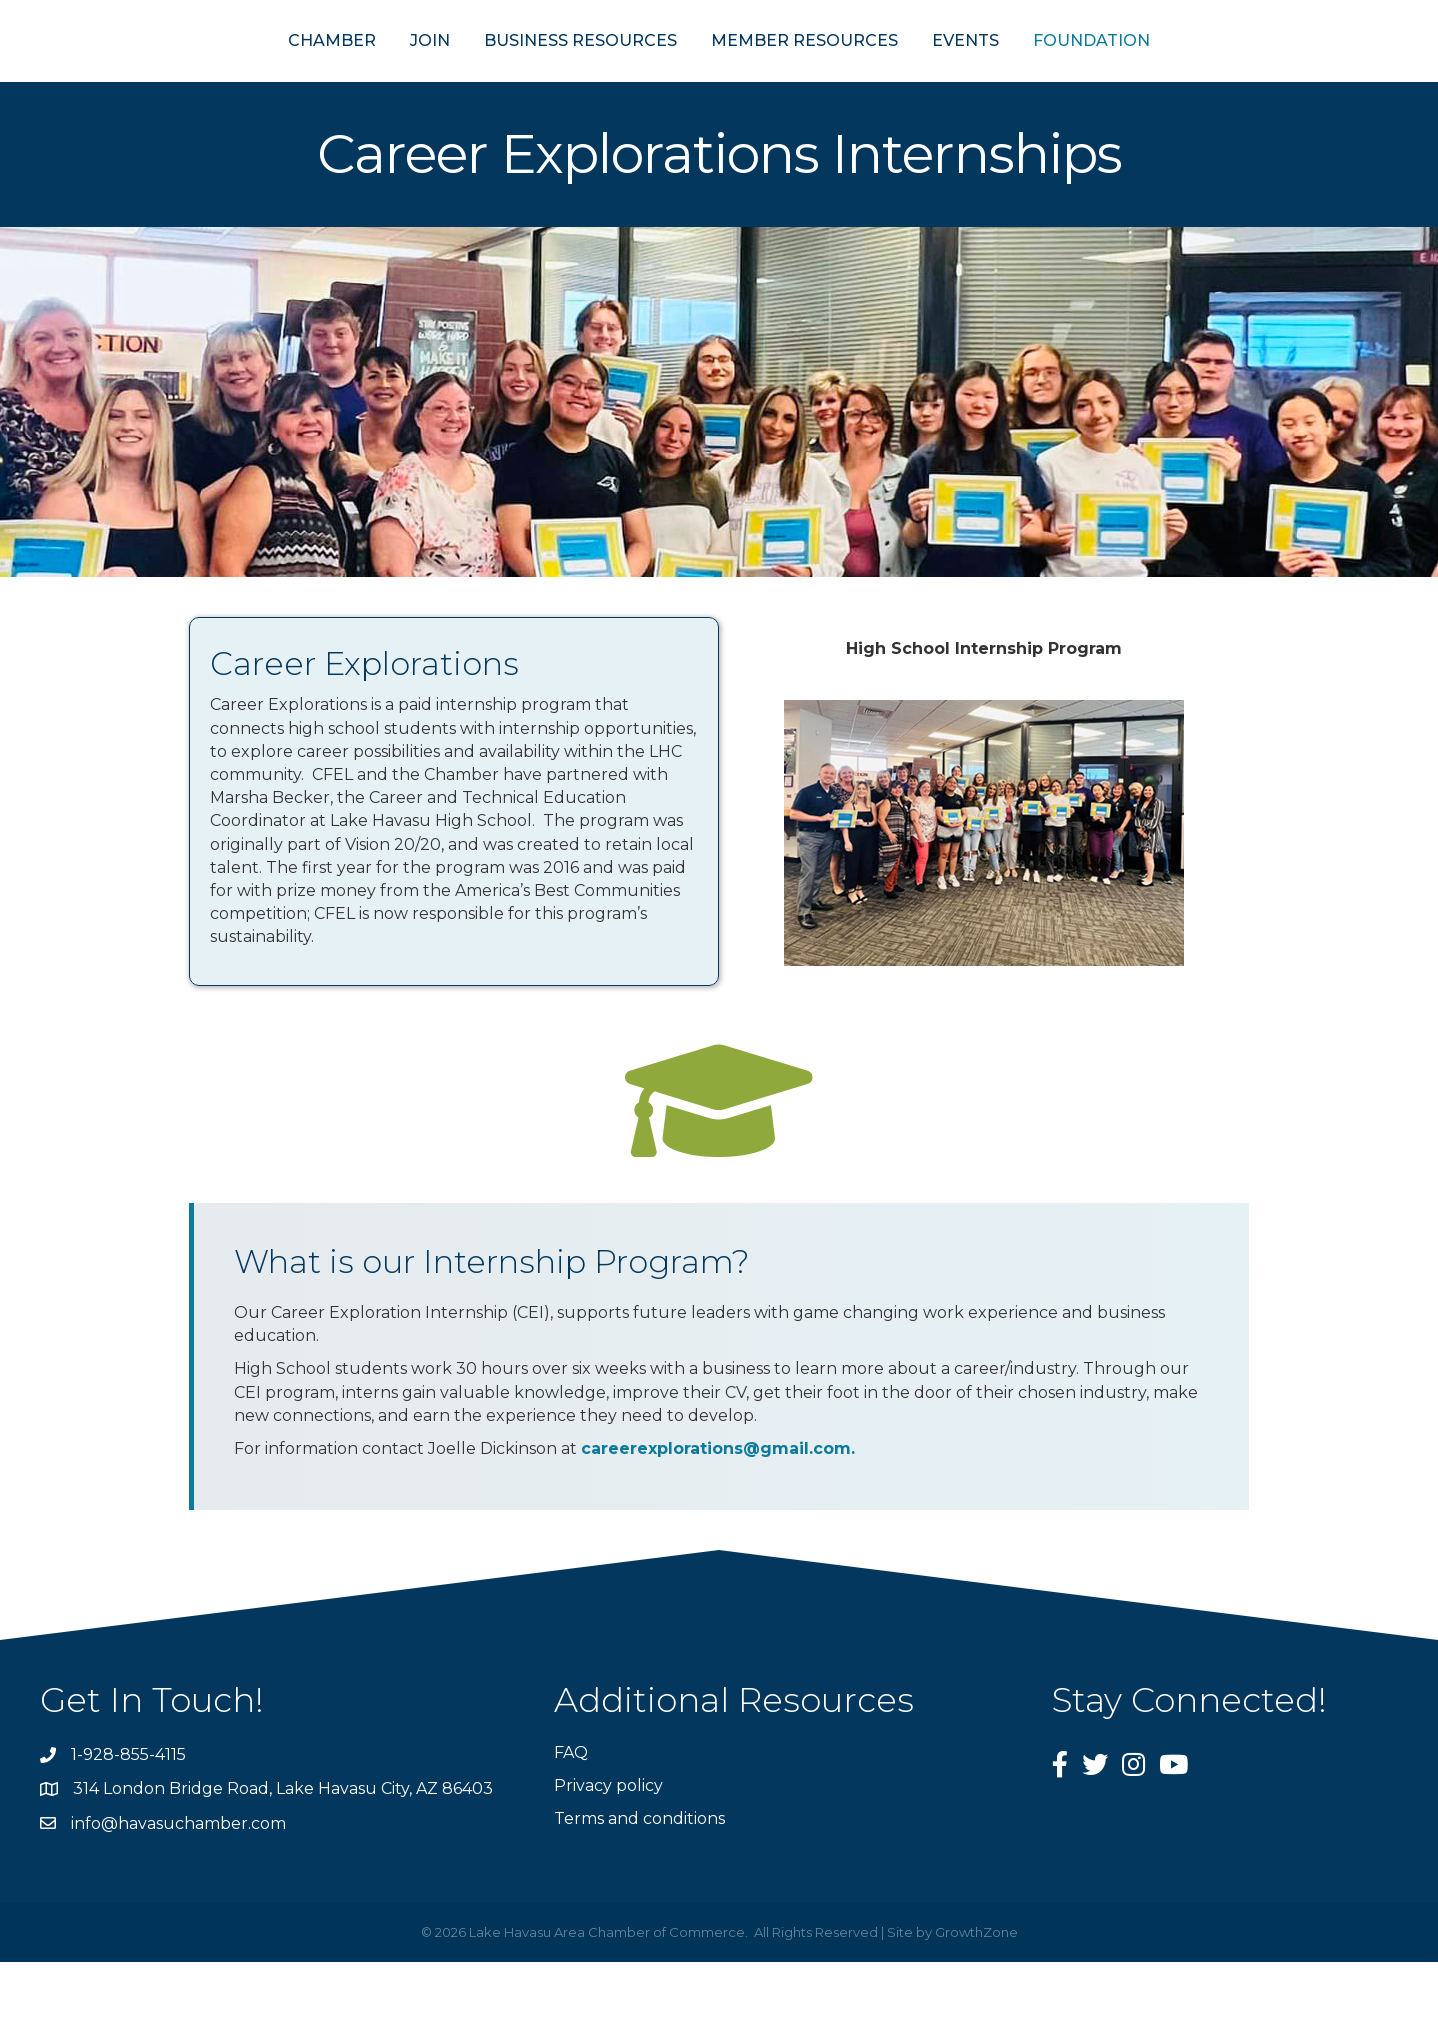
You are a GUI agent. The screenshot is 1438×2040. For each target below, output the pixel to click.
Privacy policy (608, 1863)
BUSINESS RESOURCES (482, 78)
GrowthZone (976, 2010)
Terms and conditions (639, 1896)
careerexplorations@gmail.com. (718, 1526)
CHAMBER (234, 78)
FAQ (571, 1829)
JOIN (332, 78)
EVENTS (1063, 78)
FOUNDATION (1189, 78)
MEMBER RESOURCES (902, 78)
